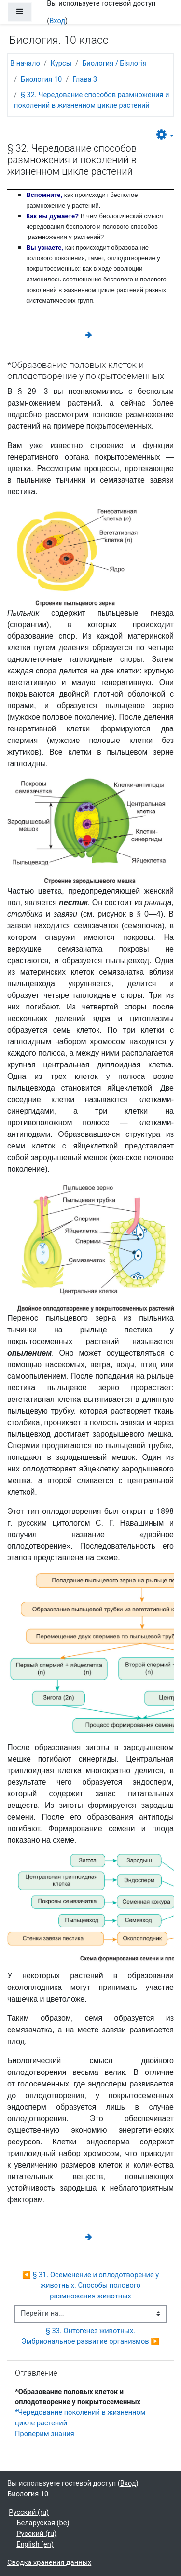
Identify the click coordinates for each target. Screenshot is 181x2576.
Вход (57, 20)
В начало (25, 63)
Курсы (61, 63)
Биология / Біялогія (114, 63)
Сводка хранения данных (49, 2562)
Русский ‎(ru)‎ (29, 2512)
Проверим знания (44, 2433)
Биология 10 (41, 79)
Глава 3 (84, 79)
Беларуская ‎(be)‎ (42, 2523)
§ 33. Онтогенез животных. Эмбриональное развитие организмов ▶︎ (91, 2336)
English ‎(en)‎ (35, 2544)
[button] (165, 135)
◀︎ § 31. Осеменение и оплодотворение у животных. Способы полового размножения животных (91, 2285)
